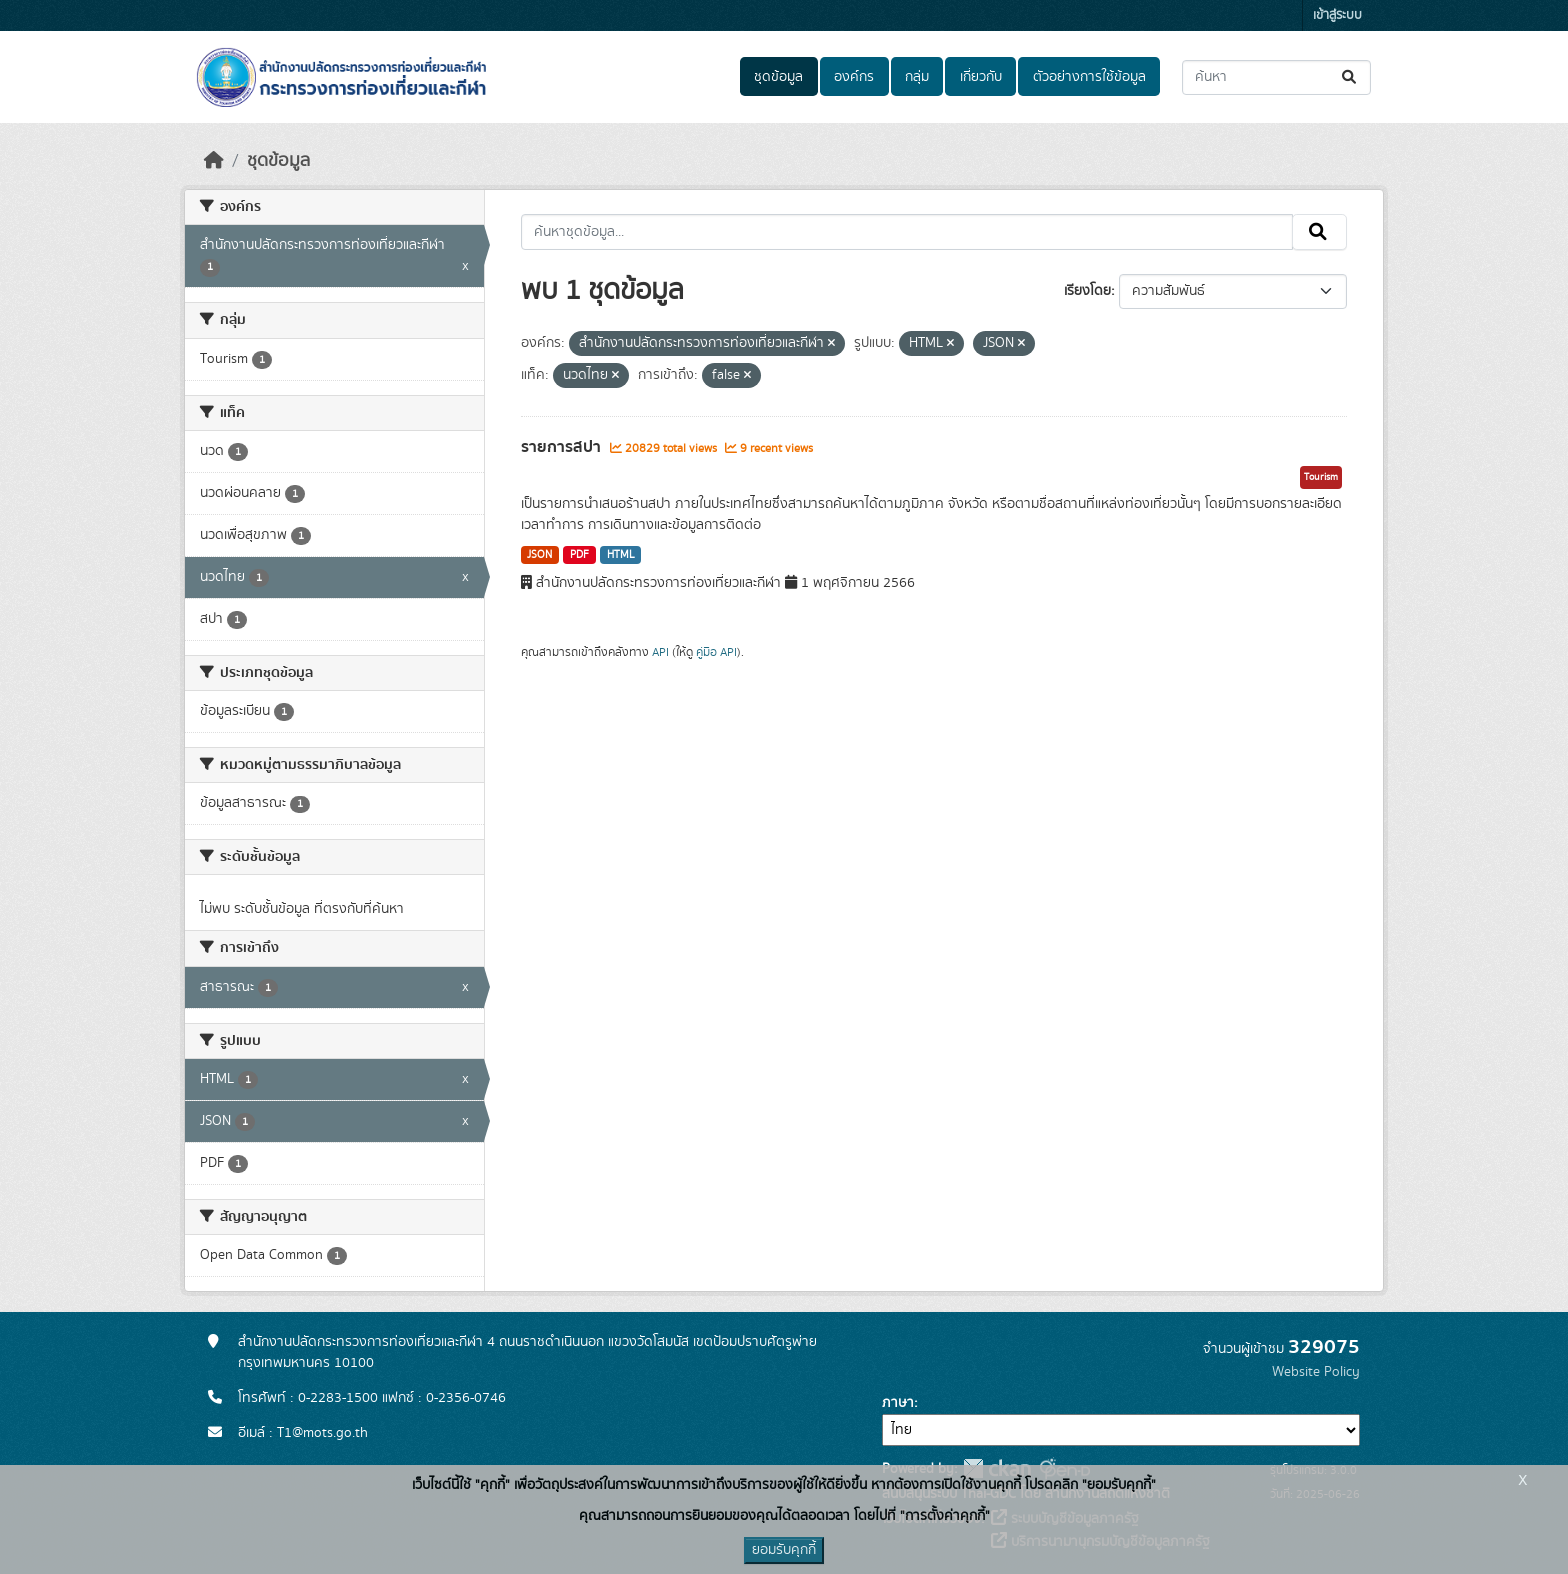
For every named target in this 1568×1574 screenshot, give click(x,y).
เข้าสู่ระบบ (1337, 15)
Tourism (1321, 477)
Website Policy (1316, 1372)
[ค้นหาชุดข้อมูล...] (1276, 77)
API (660, 652)
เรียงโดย (1087, 291)
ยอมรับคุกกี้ (784, 1550)
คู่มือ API (716, 652)
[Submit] (1350, 77)
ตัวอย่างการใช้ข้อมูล (1089, 77)
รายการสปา (563, 447)
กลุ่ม (917, 77)
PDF (579, 555)
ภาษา (898, 1403)
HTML (621, 555)
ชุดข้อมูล (778, 77)
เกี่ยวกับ (981, 77)
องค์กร (854, 77)
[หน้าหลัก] (214, 161)
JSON (539, 555)
